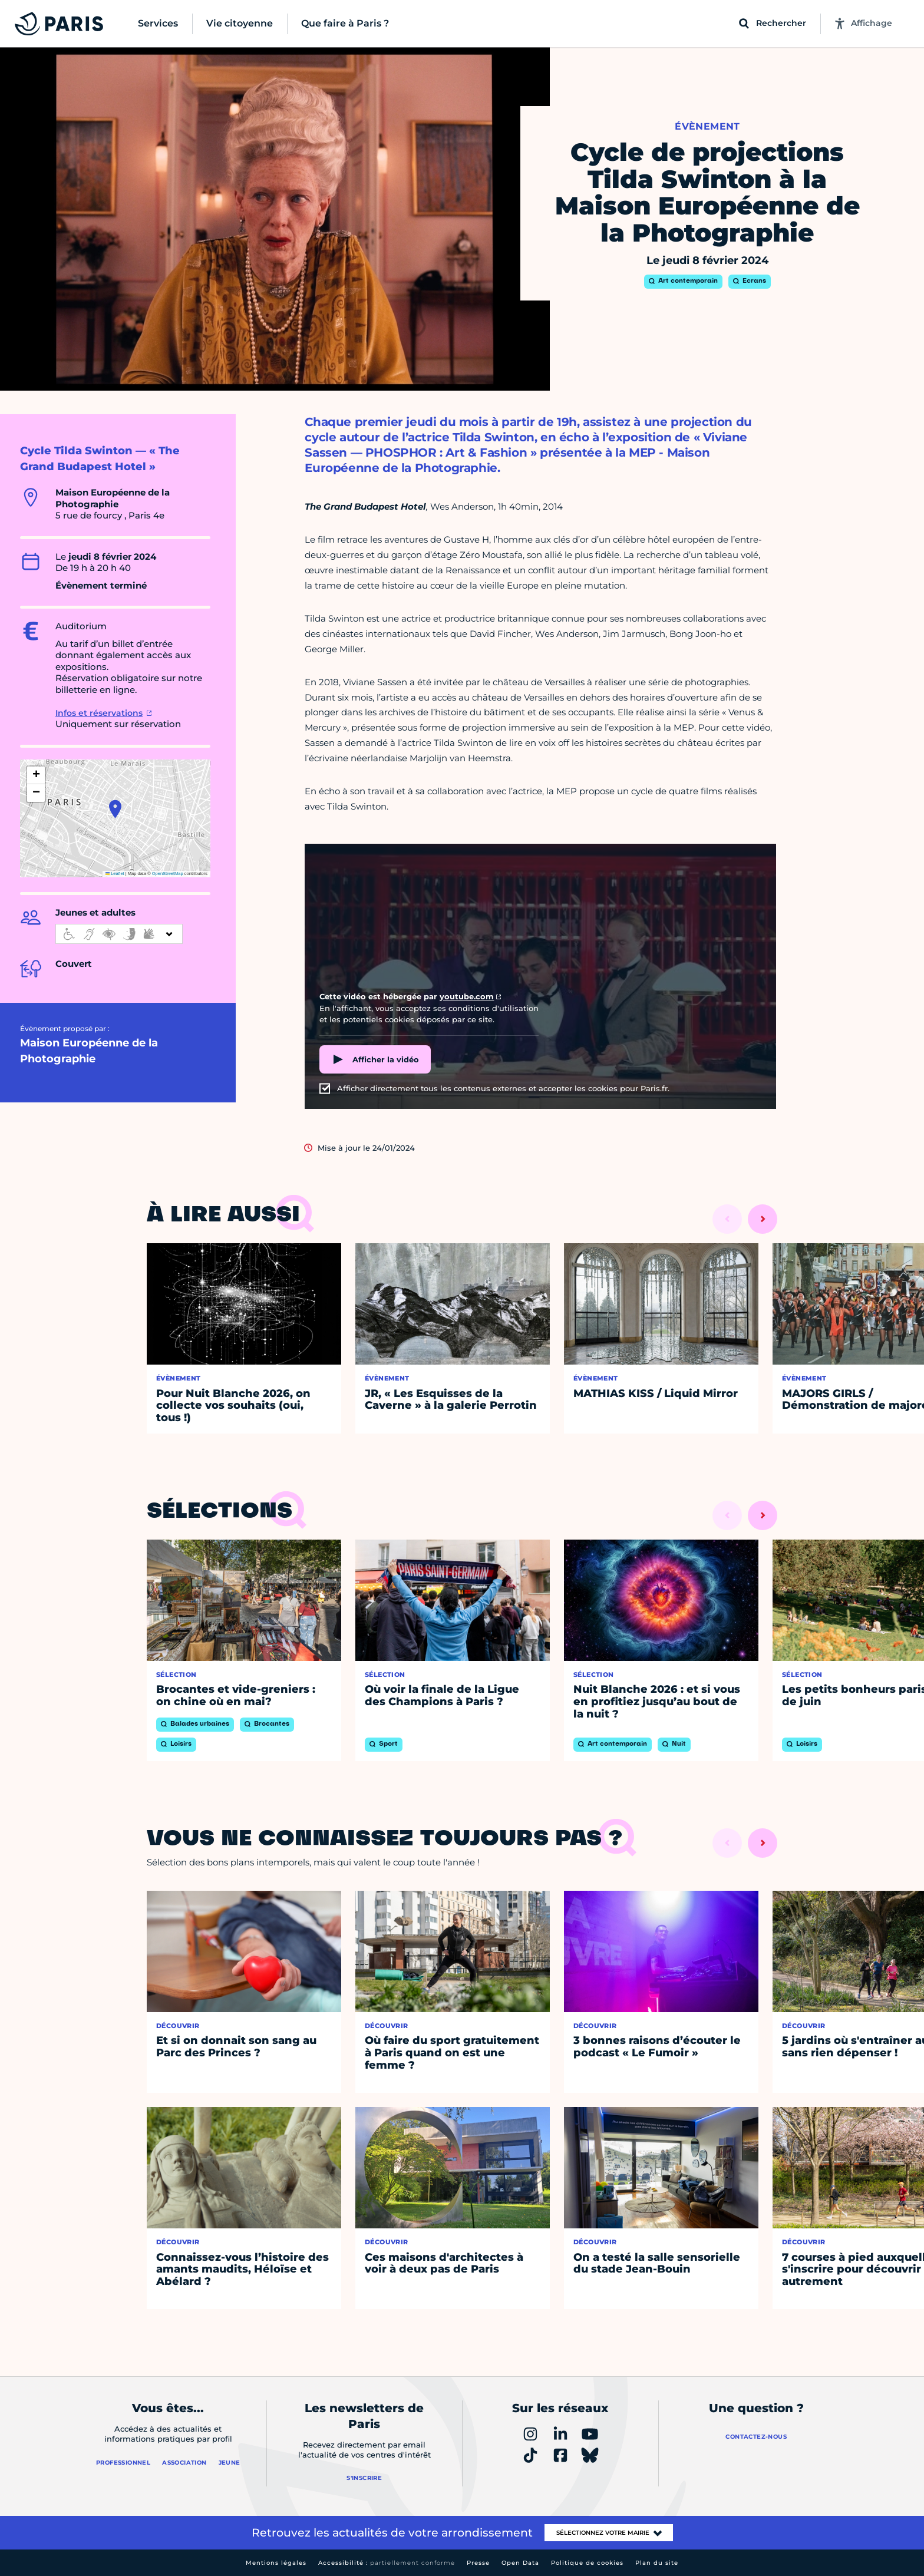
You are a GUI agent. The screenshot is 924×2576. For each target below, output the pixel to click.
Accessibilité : (386, 2563)
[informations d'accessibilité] (119, 934)
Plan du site (656, 2563)
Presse (478, 2563)
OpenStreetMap (167, 873)
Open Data (520, 2563)
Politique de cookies (587, 2563)
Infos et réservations (99, 713)
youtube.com (467, 996)
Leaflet (114, 873)
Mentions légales (276, 2563)
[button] (115, 809)
